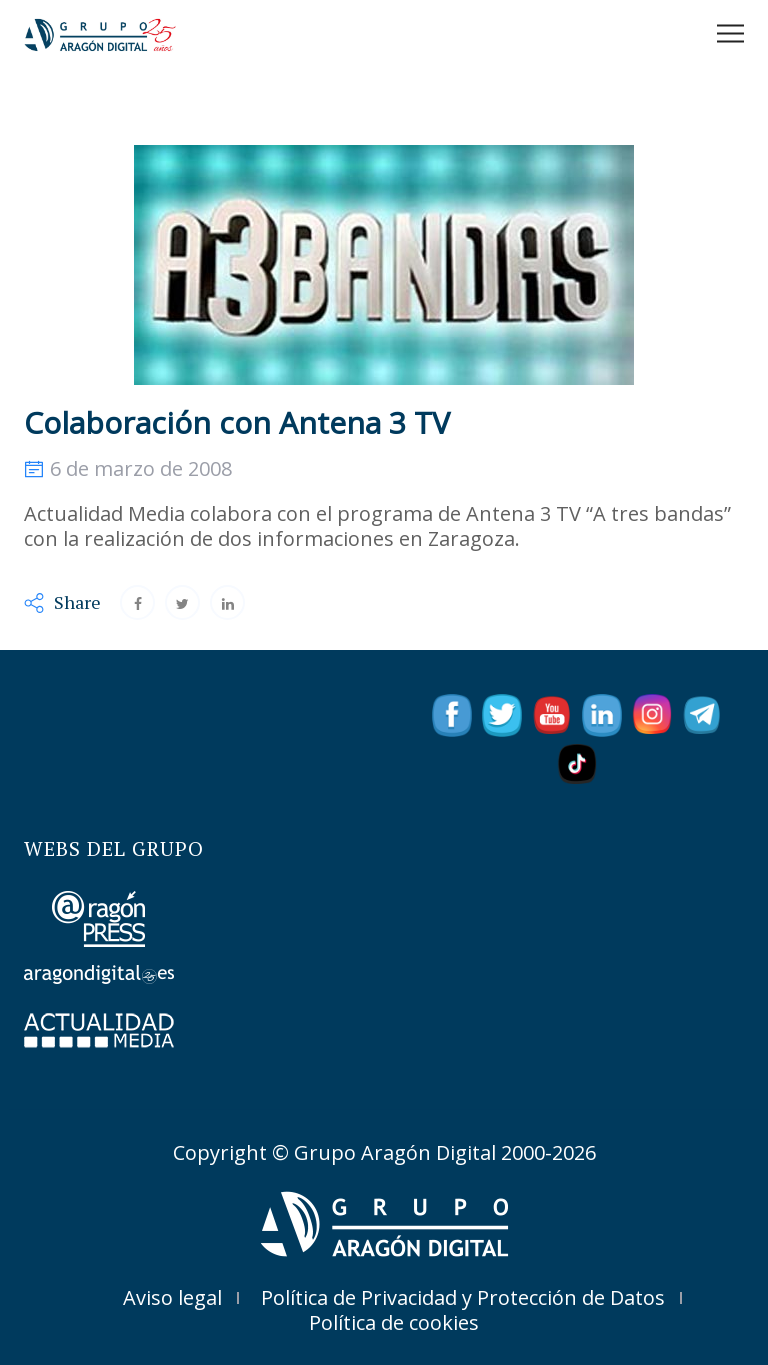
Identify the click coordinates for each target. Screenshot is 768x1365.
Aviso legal (172, 1297)
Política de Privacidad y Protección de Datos (463, 1297)
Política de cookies (394, 1322)
